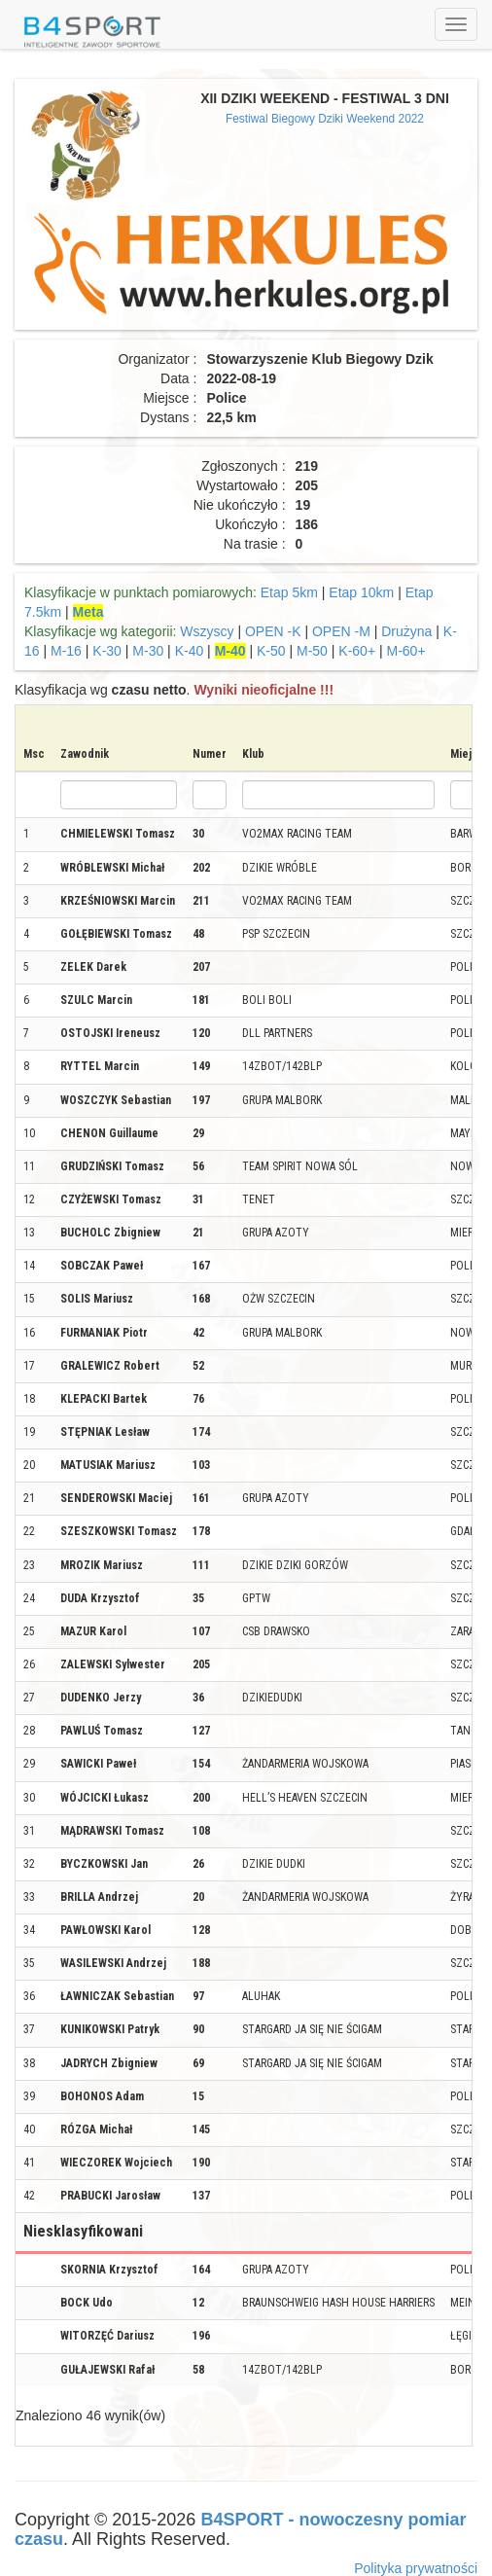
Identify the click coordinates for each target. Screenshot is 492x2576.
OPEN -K (273, 631)
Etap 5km (289, 592)
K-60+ (356, 651)
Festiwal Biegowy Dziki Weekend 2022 (325, 118)
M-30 (147, 651)
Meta (88, 612)
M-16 (66, 651)
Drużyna (406, 631)
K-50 (271, 651)
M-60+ (405, 651)
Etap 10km (361, 592)
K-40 (189, 651)
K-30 (107, 651)
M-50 (312, 651)
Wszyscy (206, 631)
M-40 (230, 651)
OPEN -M (341, 631)
